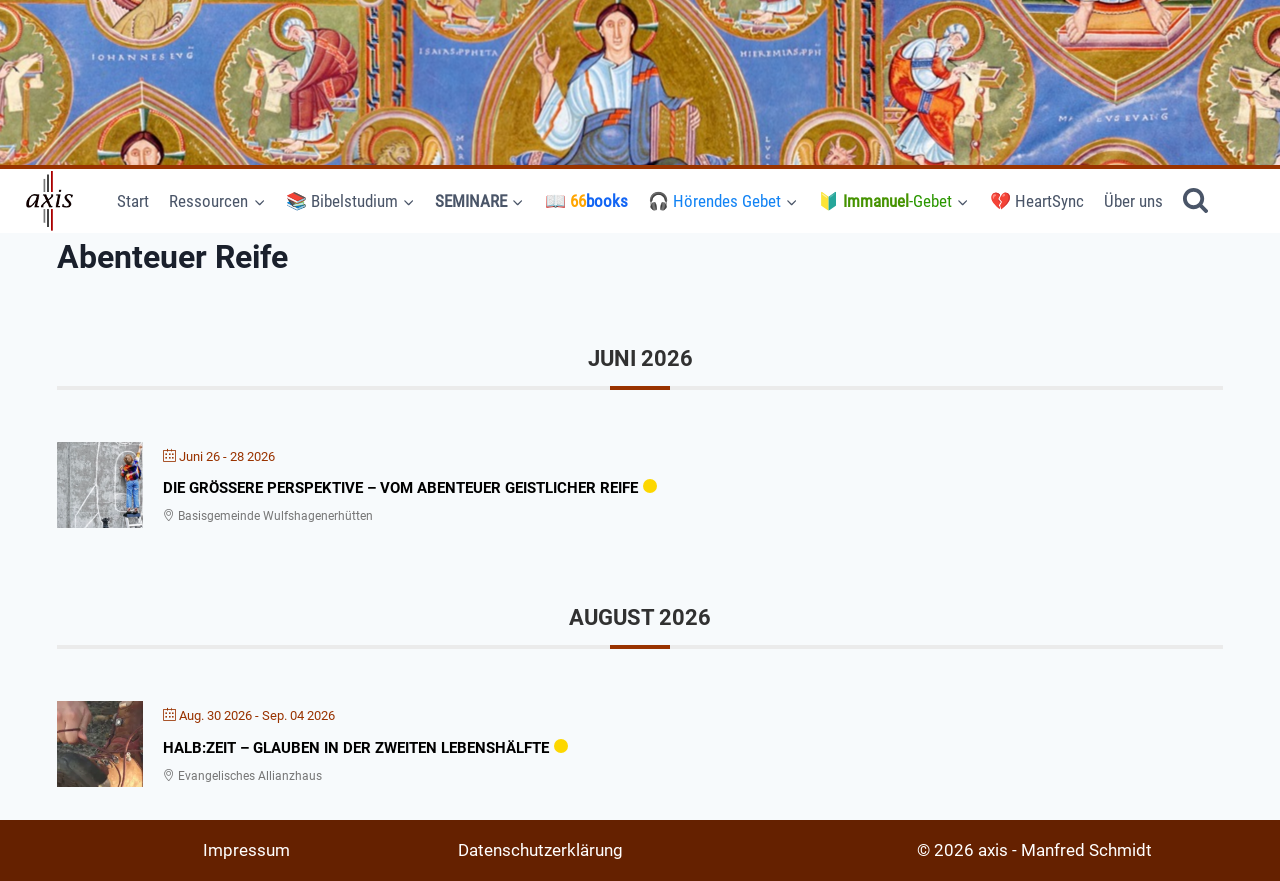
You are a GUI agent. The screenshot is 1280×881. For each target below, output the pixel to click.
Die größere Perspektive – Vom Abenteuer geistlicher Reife (400, 488)
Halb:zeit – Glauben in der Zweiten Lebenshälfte (356, 748)
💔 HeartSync (1037, 201)
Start (133, 201)
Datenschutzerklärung (540, 850)
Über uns (1133, 201)
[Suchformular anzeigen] (1195, 201)
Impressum (246, 850)
